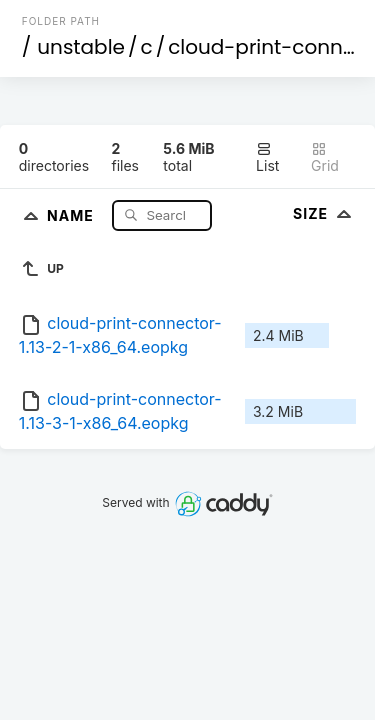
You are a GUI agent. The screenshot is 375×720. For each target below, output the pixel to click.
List (267, 157)
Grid (325, 157)
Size (324, 213)
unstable (81, 47)
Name (72, 214)
